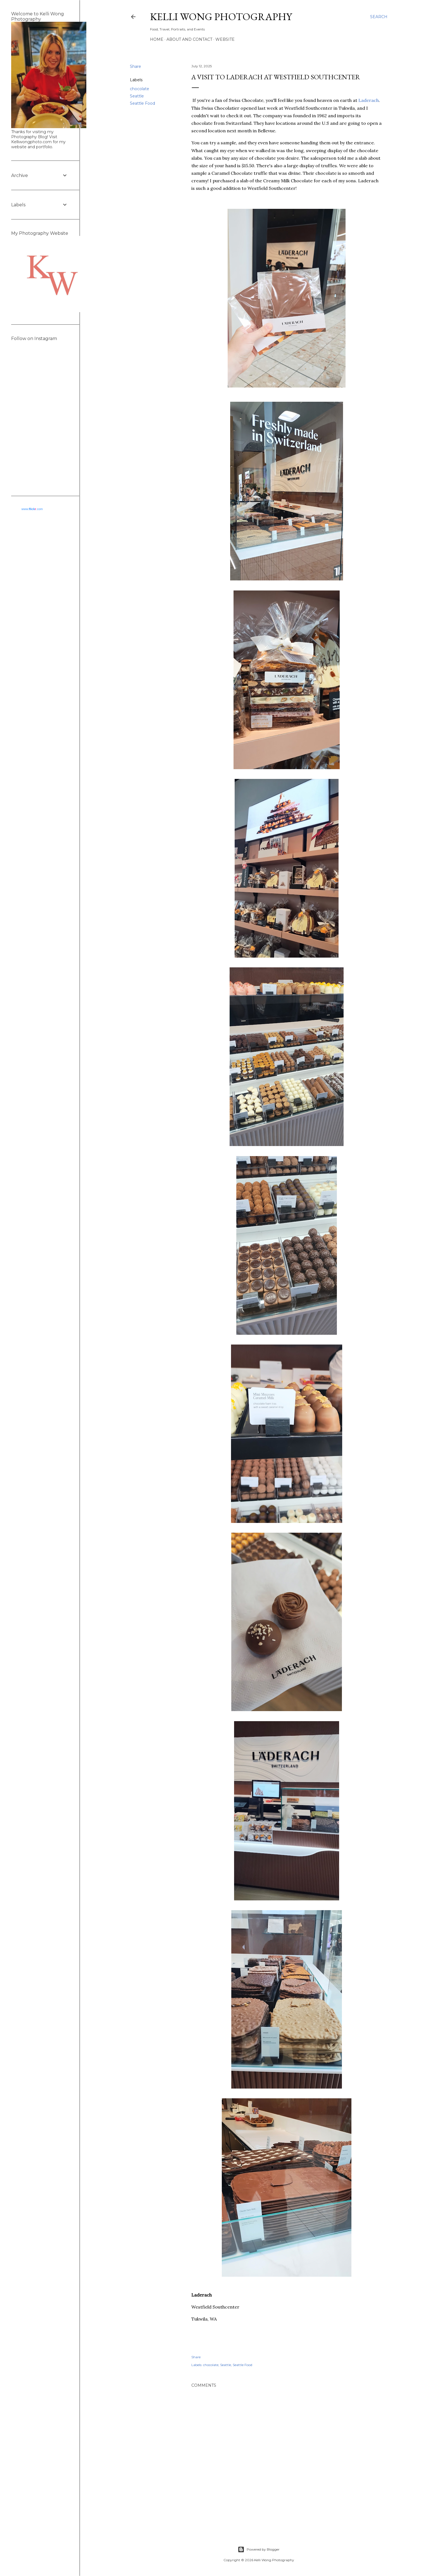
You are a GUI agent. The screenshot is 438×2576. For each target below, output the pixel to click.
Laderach (368, 100)
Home (156, 39)
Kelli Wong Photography (221, 16)
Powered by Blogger (259, 2549)
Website (225, 39)
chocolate (139, 88)
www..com (32, 509)
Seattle (137, 96)
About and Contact (189, 39)
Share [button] (135, 66)
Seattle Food (142, 103)
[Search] (378, 16)
